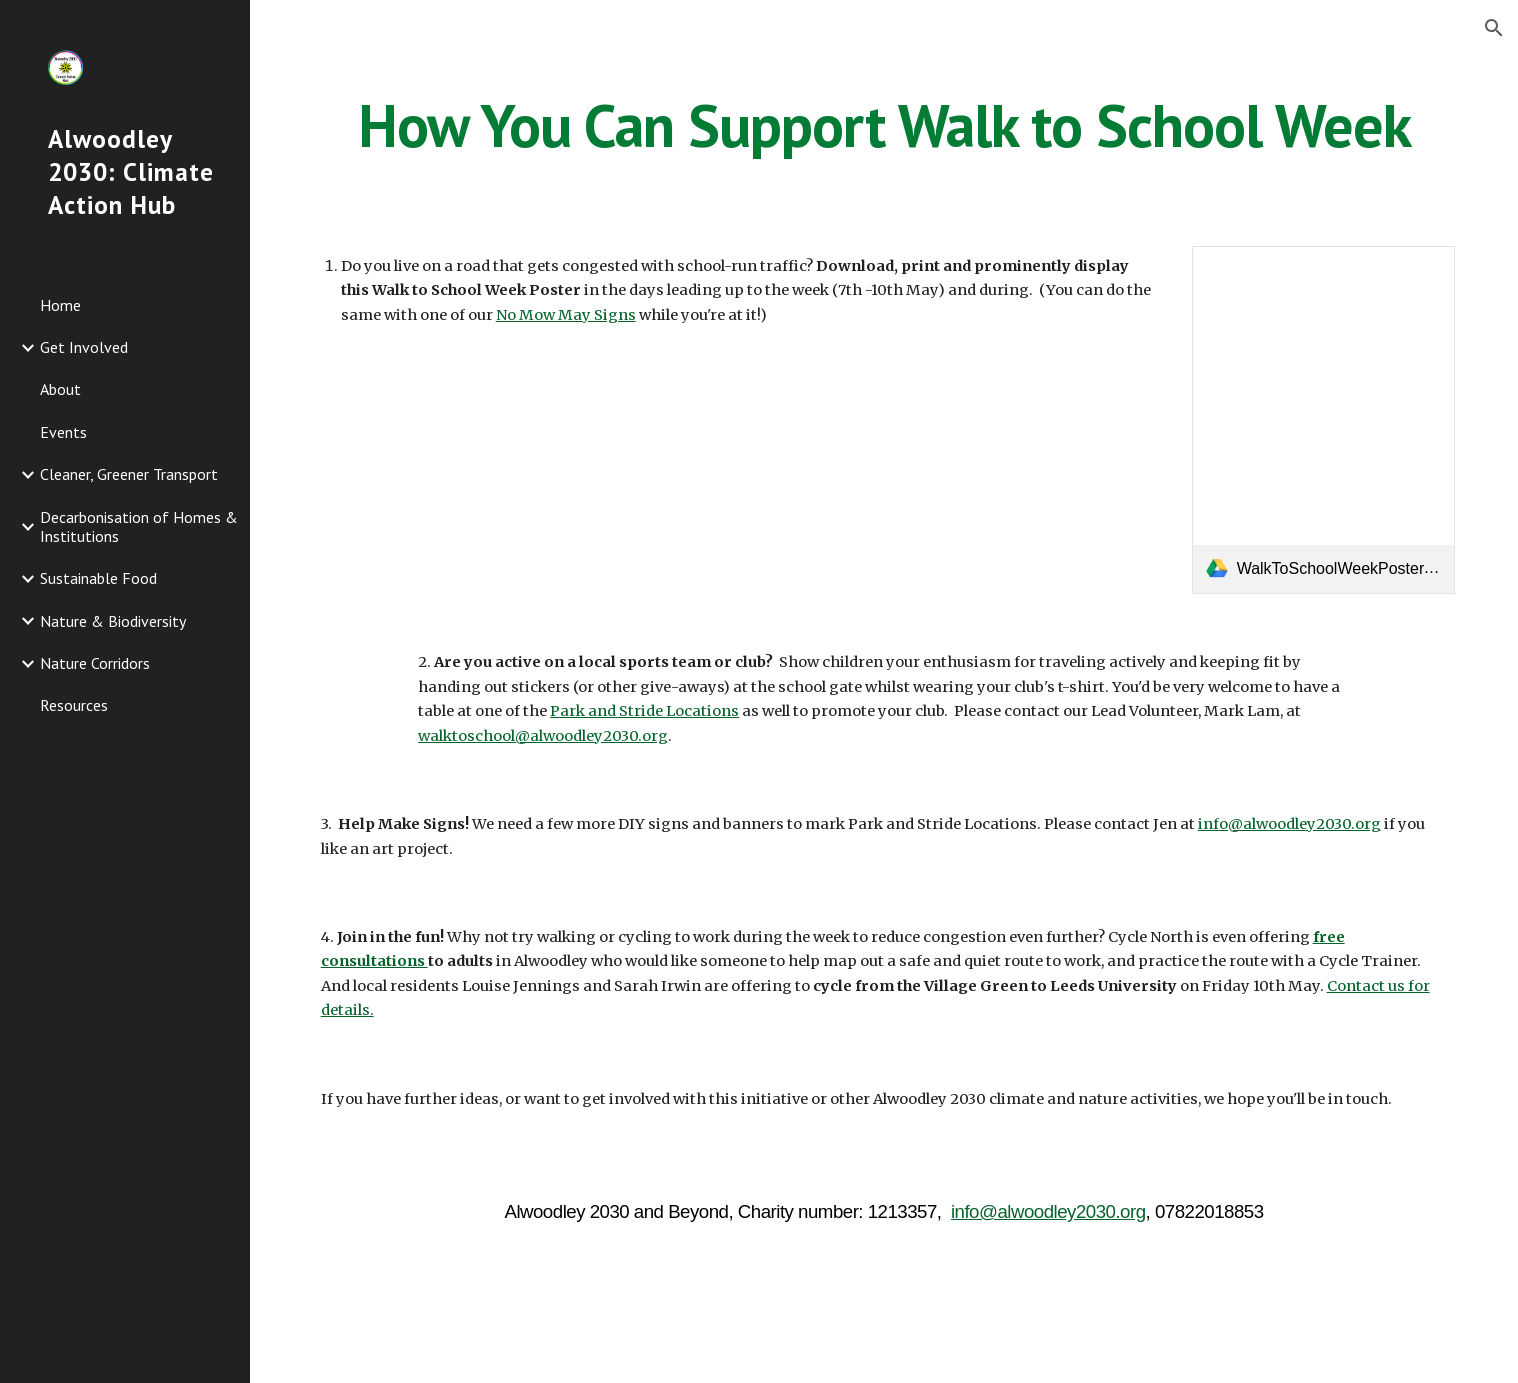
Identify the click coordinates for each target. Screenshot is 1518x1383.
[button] (1494, 28)
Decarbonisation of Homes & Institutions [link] (139, 526)
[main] (884, 125)
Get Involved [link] (84, 347)
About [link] (60, 389)
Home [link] (60, 305)
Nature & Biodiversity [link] (113, 621)
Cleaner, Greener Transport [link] (129, 474)
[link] (1324, 420)
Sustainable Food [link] (98, 578)
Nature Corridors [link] (95, 663)
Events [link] (63, 432)
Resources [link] (74, 705)
